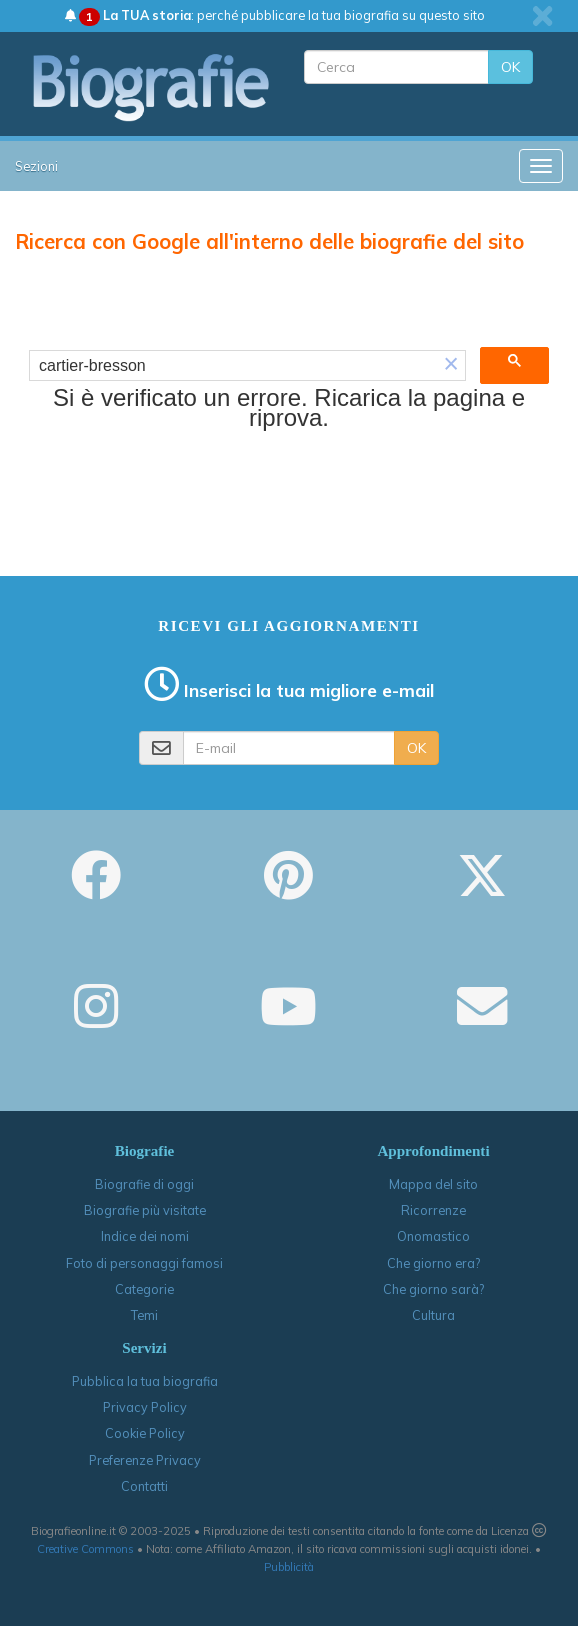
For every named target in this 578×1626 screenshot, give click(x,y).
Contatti (144, 1486)
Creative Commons (85, 1549)
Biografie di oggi (144, 1184)
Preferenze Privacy (145, 1460)
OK (510, 67)
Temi (144, 1315)
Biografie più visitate (145, 1210)
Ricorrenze (433, 1210)
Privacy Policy (145, 1407)
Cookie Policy (145, 1433)
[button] (451, 366)
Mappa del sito (433, 1184)
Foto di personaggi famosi (144, 1263)
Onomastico (433, 1236)
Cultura (433, 1315)
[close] (542, 16)
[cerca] (233, 366)
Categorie (144, 1289)
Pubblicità (289, 1567)
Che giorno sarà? (433, 1289)
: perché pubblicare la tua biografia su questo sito (275, 15)
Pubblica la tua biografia (145, 1381)
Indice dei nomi (145, 1236)
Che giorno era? (433, 1263)
